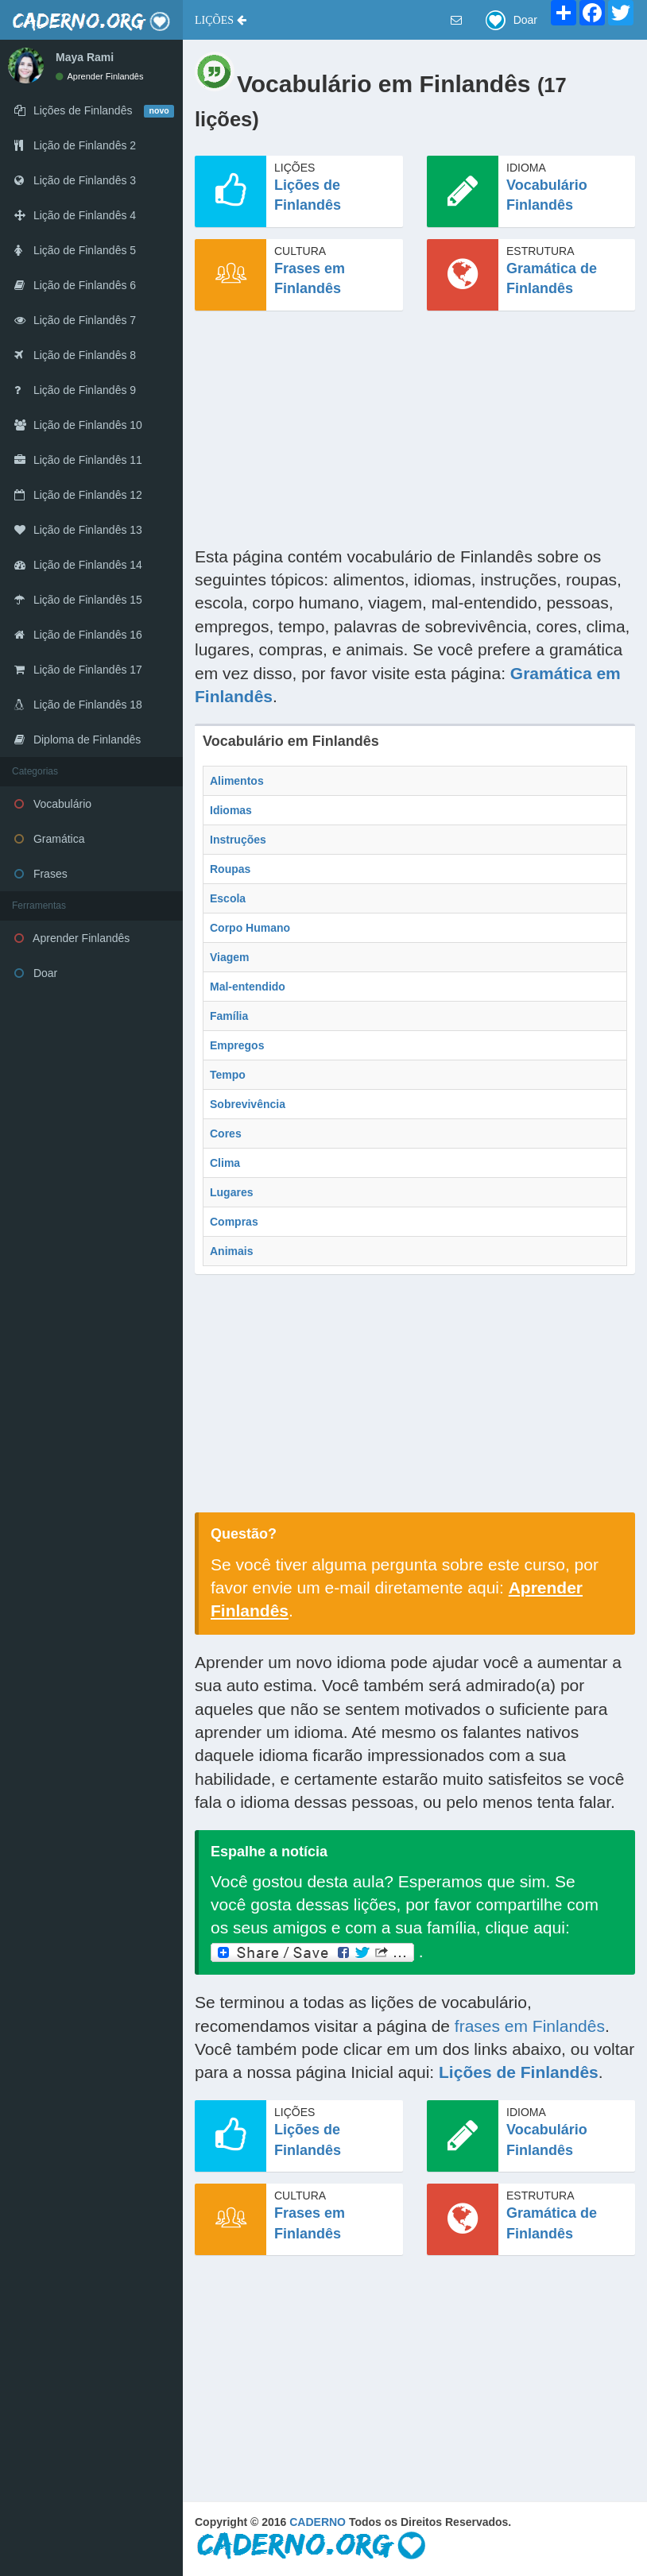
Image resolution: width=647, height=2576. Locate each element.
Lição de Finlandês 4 (75, 215)
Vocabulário (52, 804)
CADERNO (317, 2522)
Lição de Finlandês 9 (75, 390)
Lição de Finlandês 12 (78, 495)
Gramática (49, 838)
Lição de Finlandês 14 (78, 564)
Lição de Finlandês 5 (75, 250)
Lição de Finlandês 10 (78, 425)
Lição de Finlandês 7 (75, 320)
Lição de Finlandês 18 (78, 704)
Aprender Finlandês (99, 76)
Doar (35, 973)
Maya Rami (85, 57)
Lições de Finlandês (519, 2072)
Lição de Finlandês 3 (75, 180)
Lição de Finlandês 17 (78, 669)
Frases (41, 873)
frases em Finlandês (530, 2026)
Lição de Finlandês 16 (78, 634)
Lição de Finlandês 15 (78, 599)
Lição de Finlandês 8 (75, 355)
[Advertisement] (415, 433)
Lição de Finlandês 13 (78, 529)
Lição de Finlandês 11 (78, 460)
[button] (220, 20)
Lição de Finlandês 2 (75, 145)
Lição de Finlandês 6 (75, 285)
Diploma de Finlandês (77, 739)
